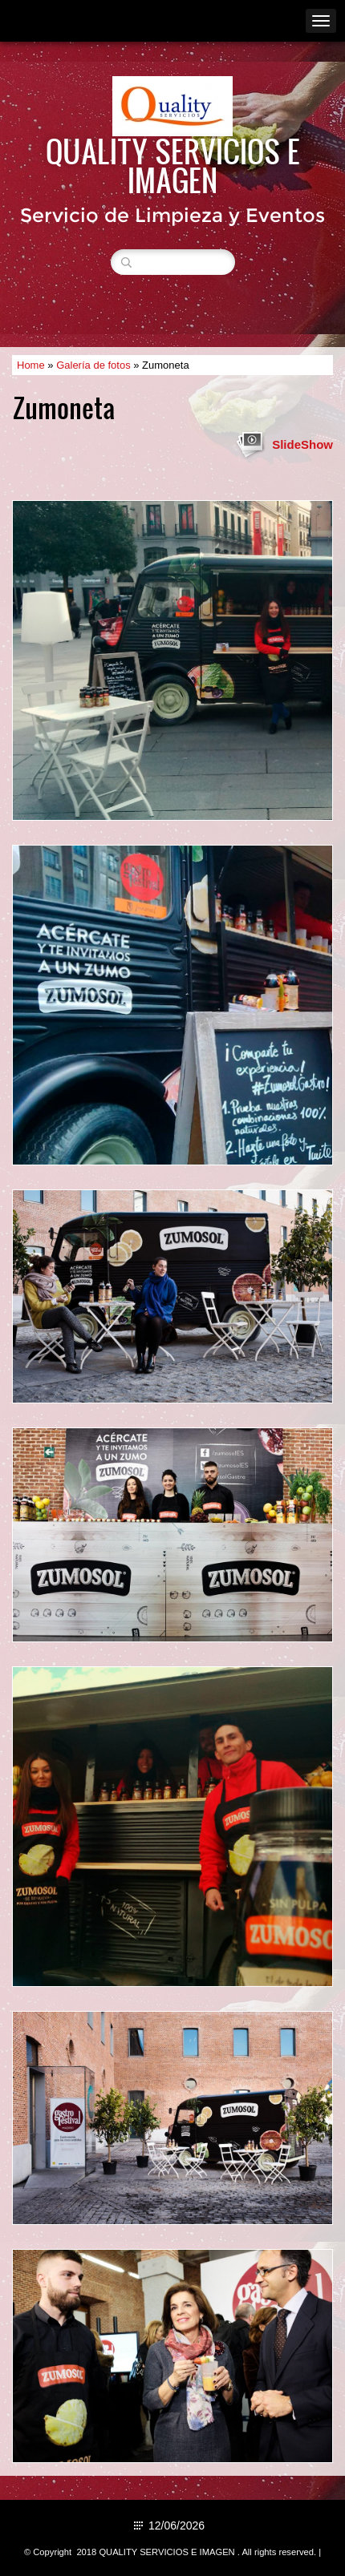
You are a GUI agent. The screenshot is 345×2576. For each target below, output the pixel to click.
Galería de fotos (93, 365)
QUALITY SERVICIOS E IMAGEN (173, 165)
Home (31, 365)
